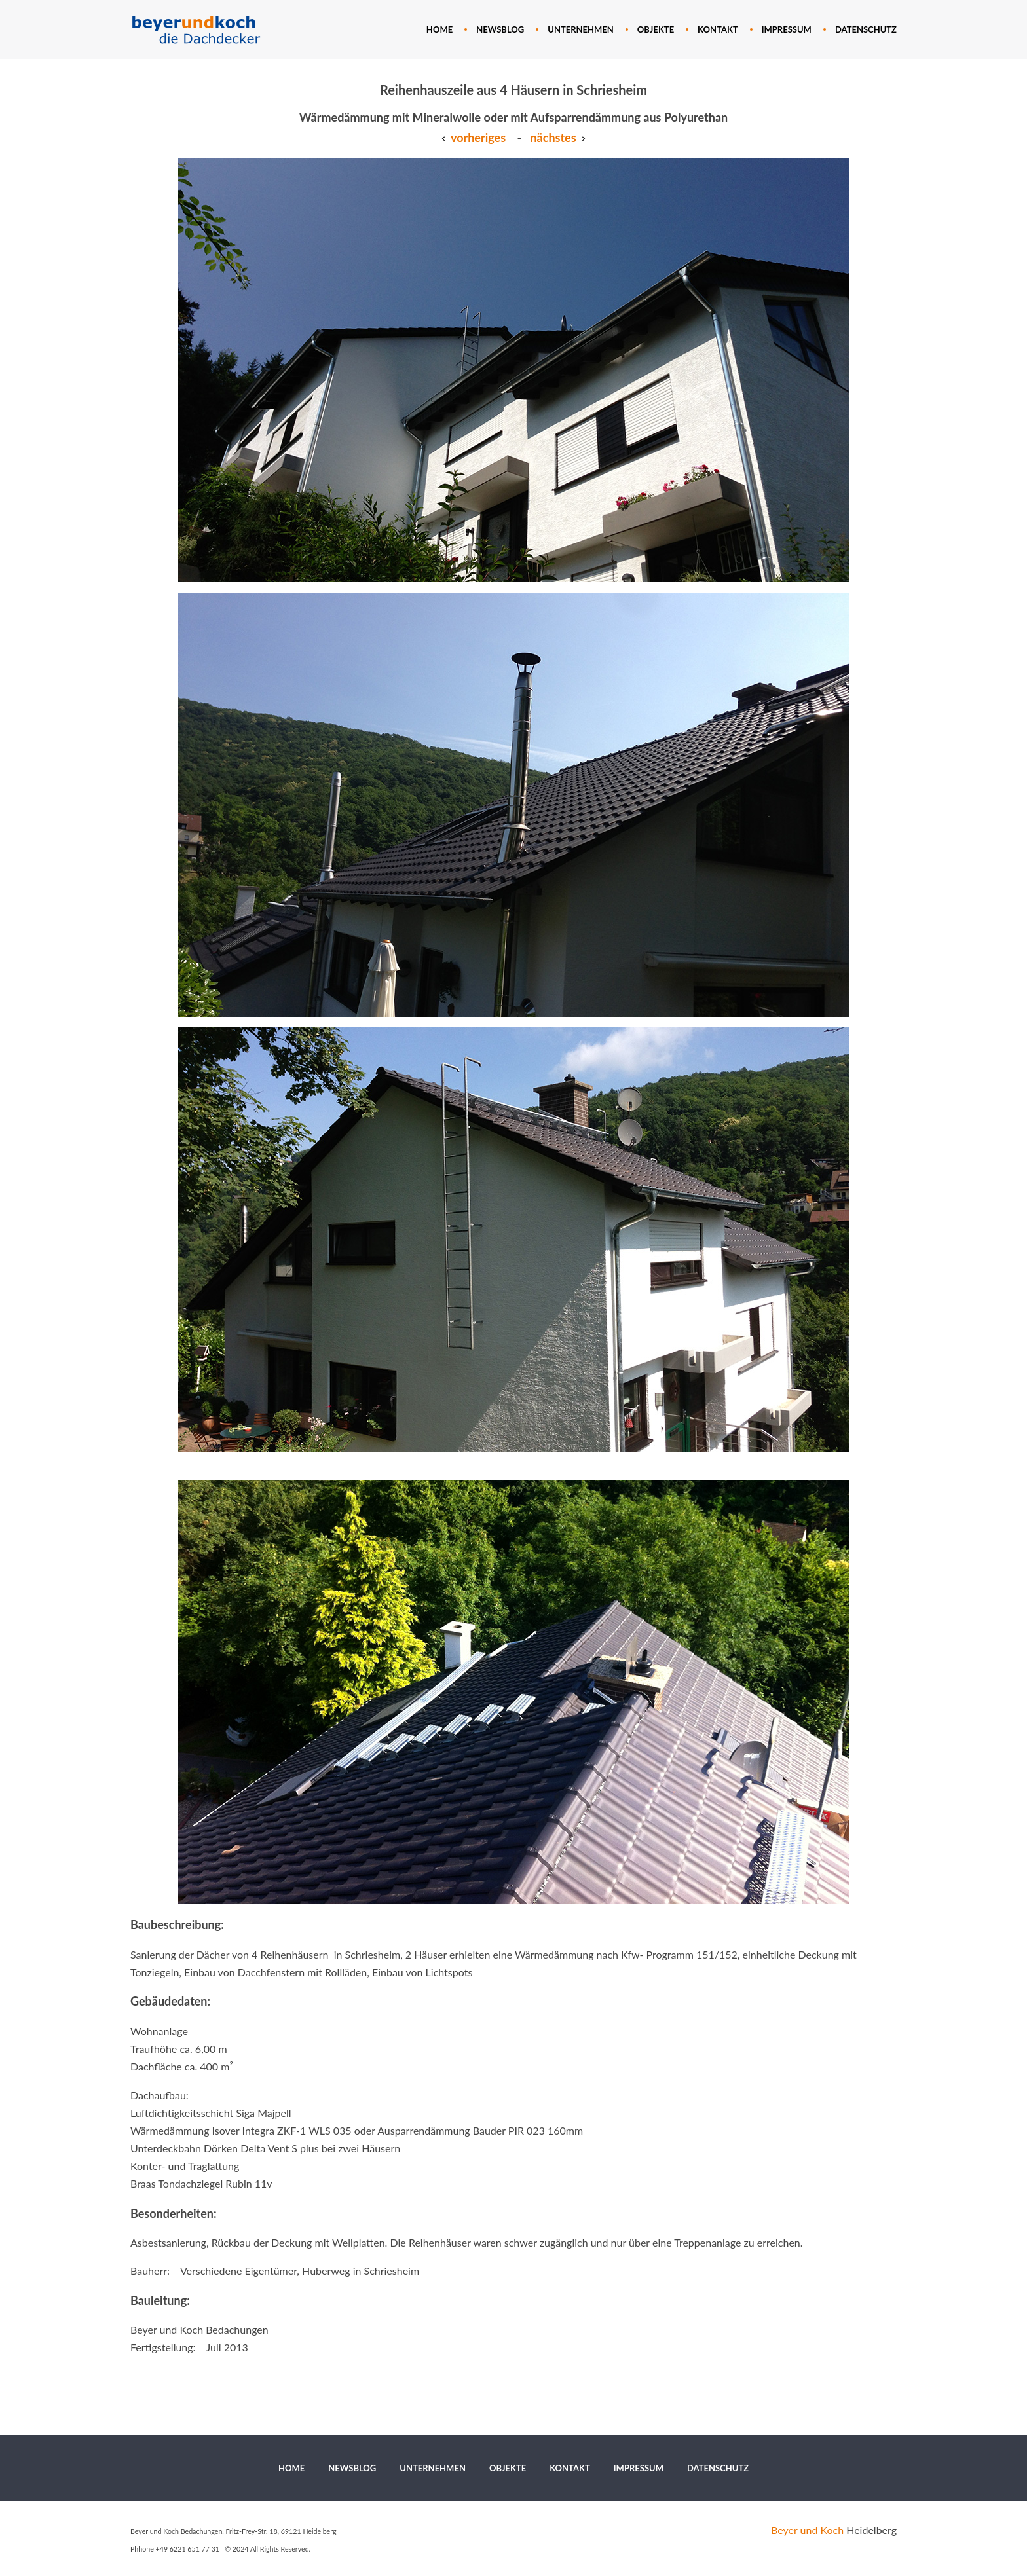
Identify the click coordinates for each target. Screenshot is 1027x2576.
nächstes (553, 137)
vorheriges (474, 137)
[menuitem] (439, 29)
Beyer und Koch (807, 2530)
